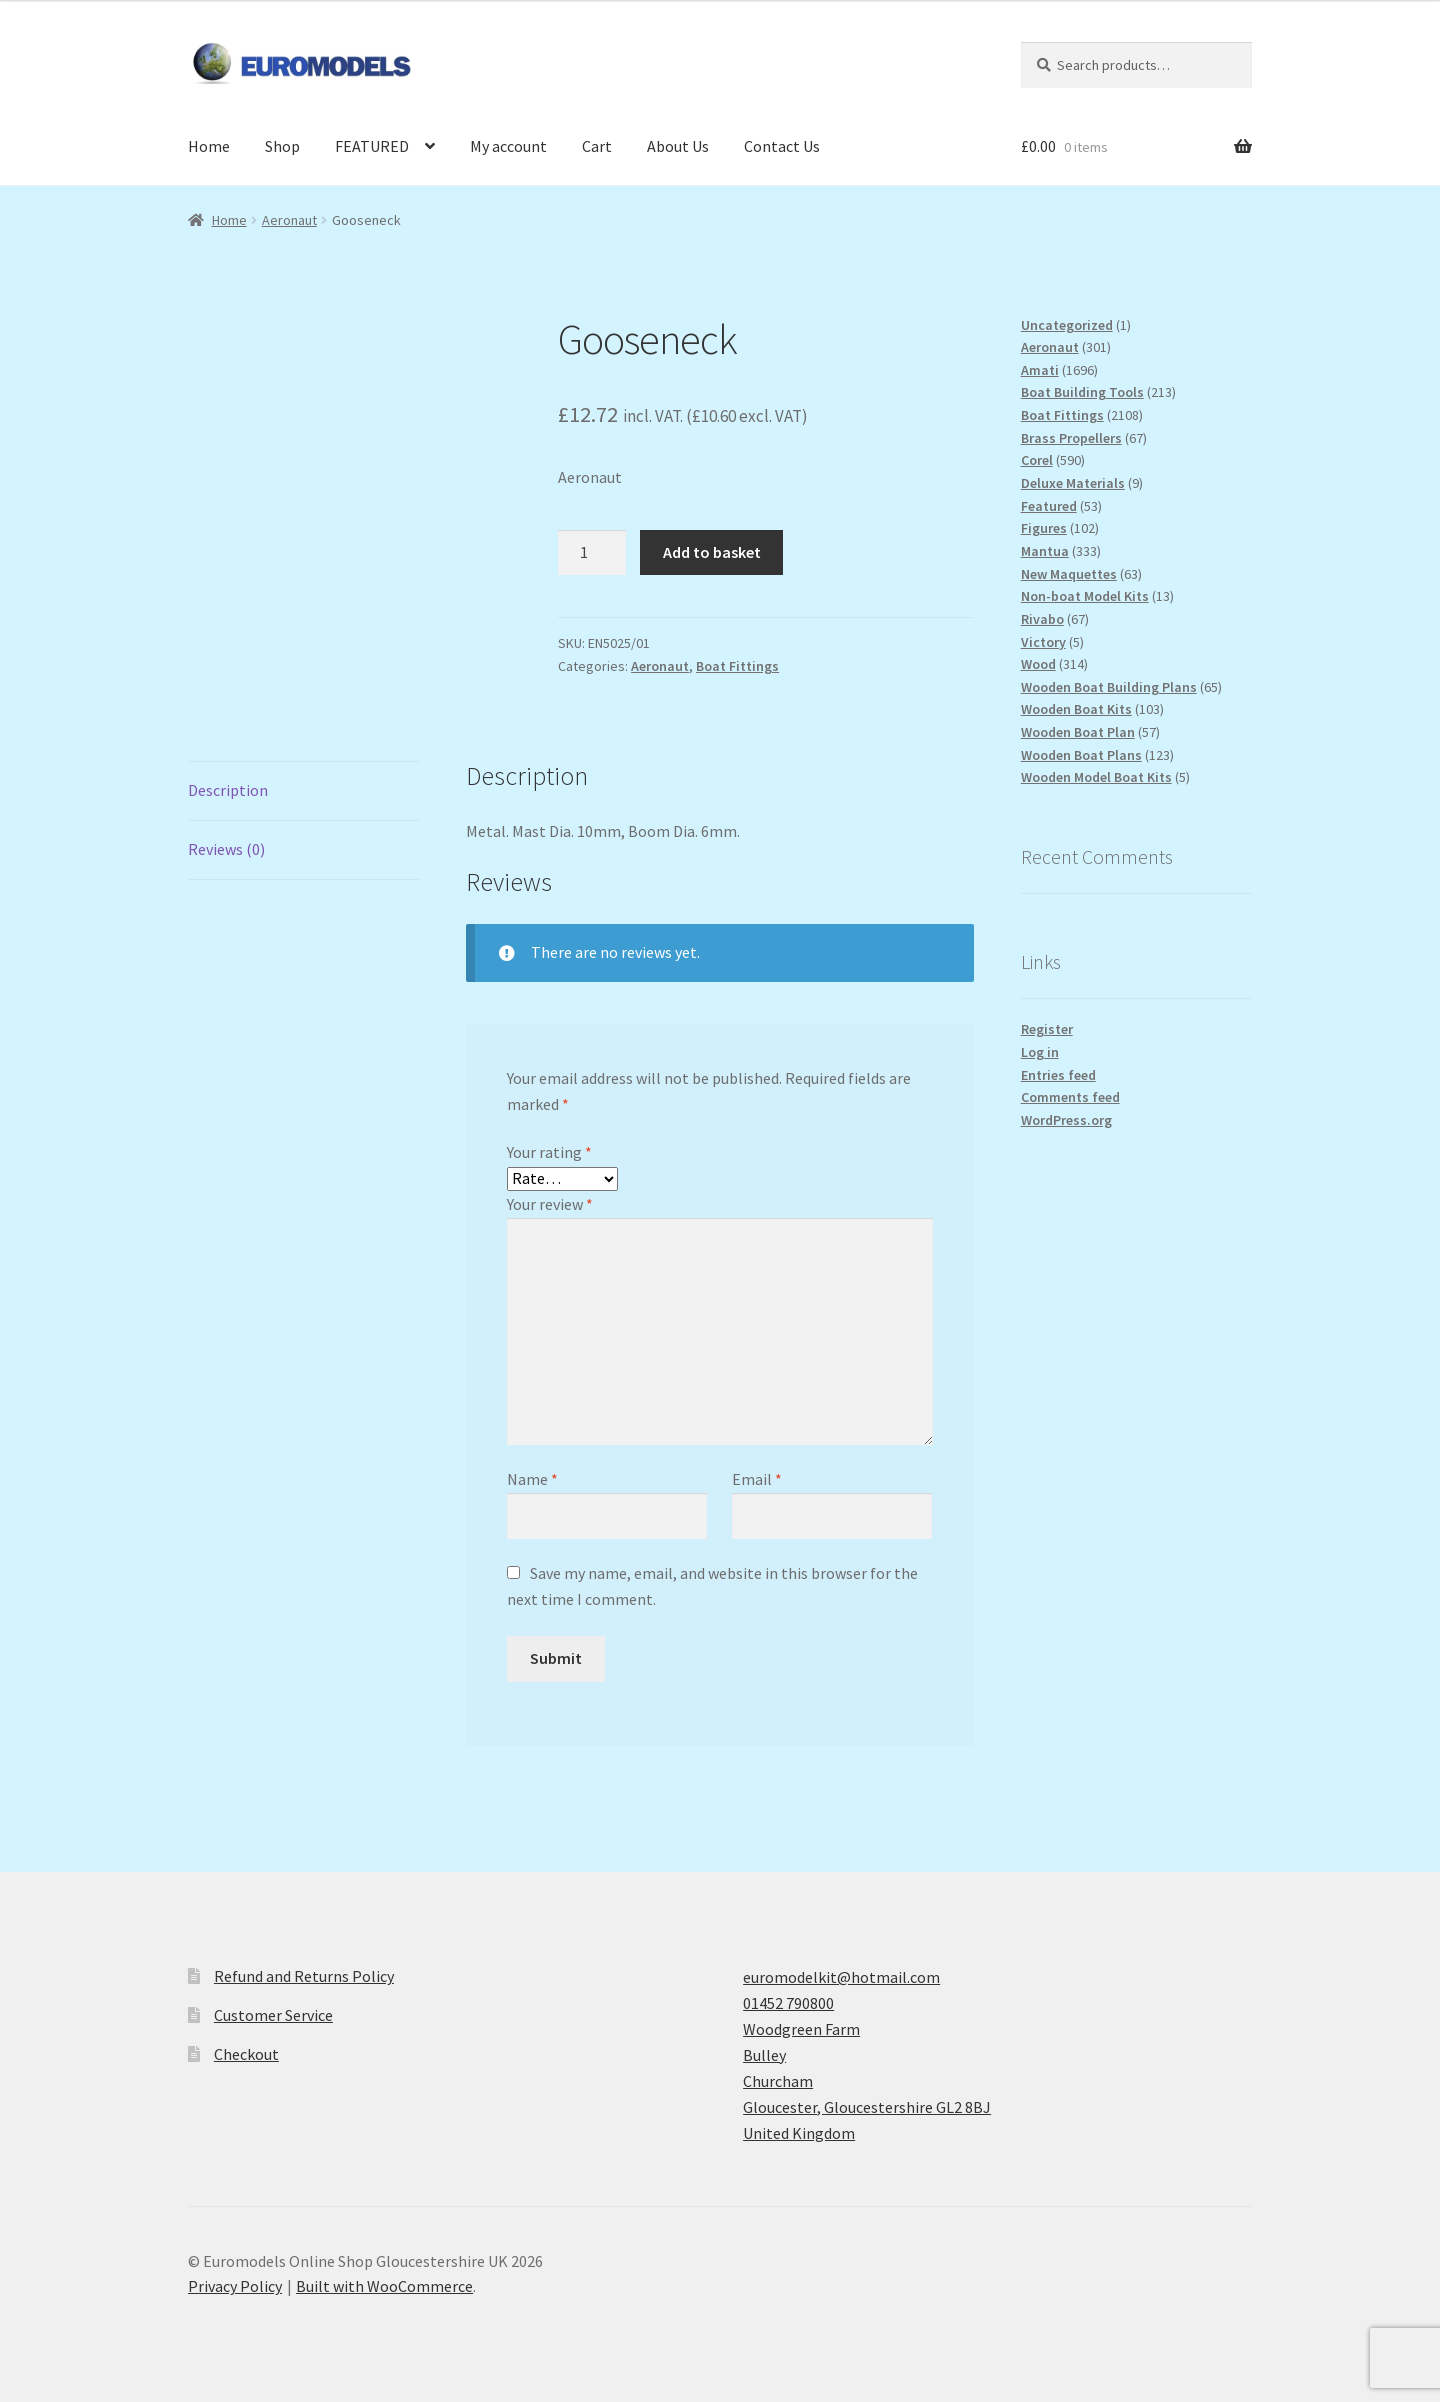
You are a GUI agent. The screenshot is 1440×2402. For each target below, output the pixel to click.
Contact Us (782, 146)
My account (508, 146)
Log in (1040, 1052)
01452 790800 (788, 2003)
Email (757, 1479)
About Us (678, 146)
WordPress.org (1066, 1120)
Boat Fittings (737, 666)
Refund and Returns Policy (304, 1976)
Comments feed (1070, 1097)
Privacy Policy (235, 2286)
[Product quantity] (592, 553)
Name (532, 1479)
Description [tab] (228, 790)
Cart (597, 146)
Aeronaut (289, 220)
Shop (282, 146)
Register (1047, 1029)
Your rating (549, 1152)
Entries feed (1058, 1075)
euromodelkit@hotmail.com (841, 1977)
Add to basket (712, 552)
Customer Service (273, 2015)
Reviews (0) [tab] (226, 849)
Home (209, 146)
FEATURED (372, 146)
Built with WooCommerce (384, 2286)
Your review (550, 1204)
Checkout (246, 2054)
